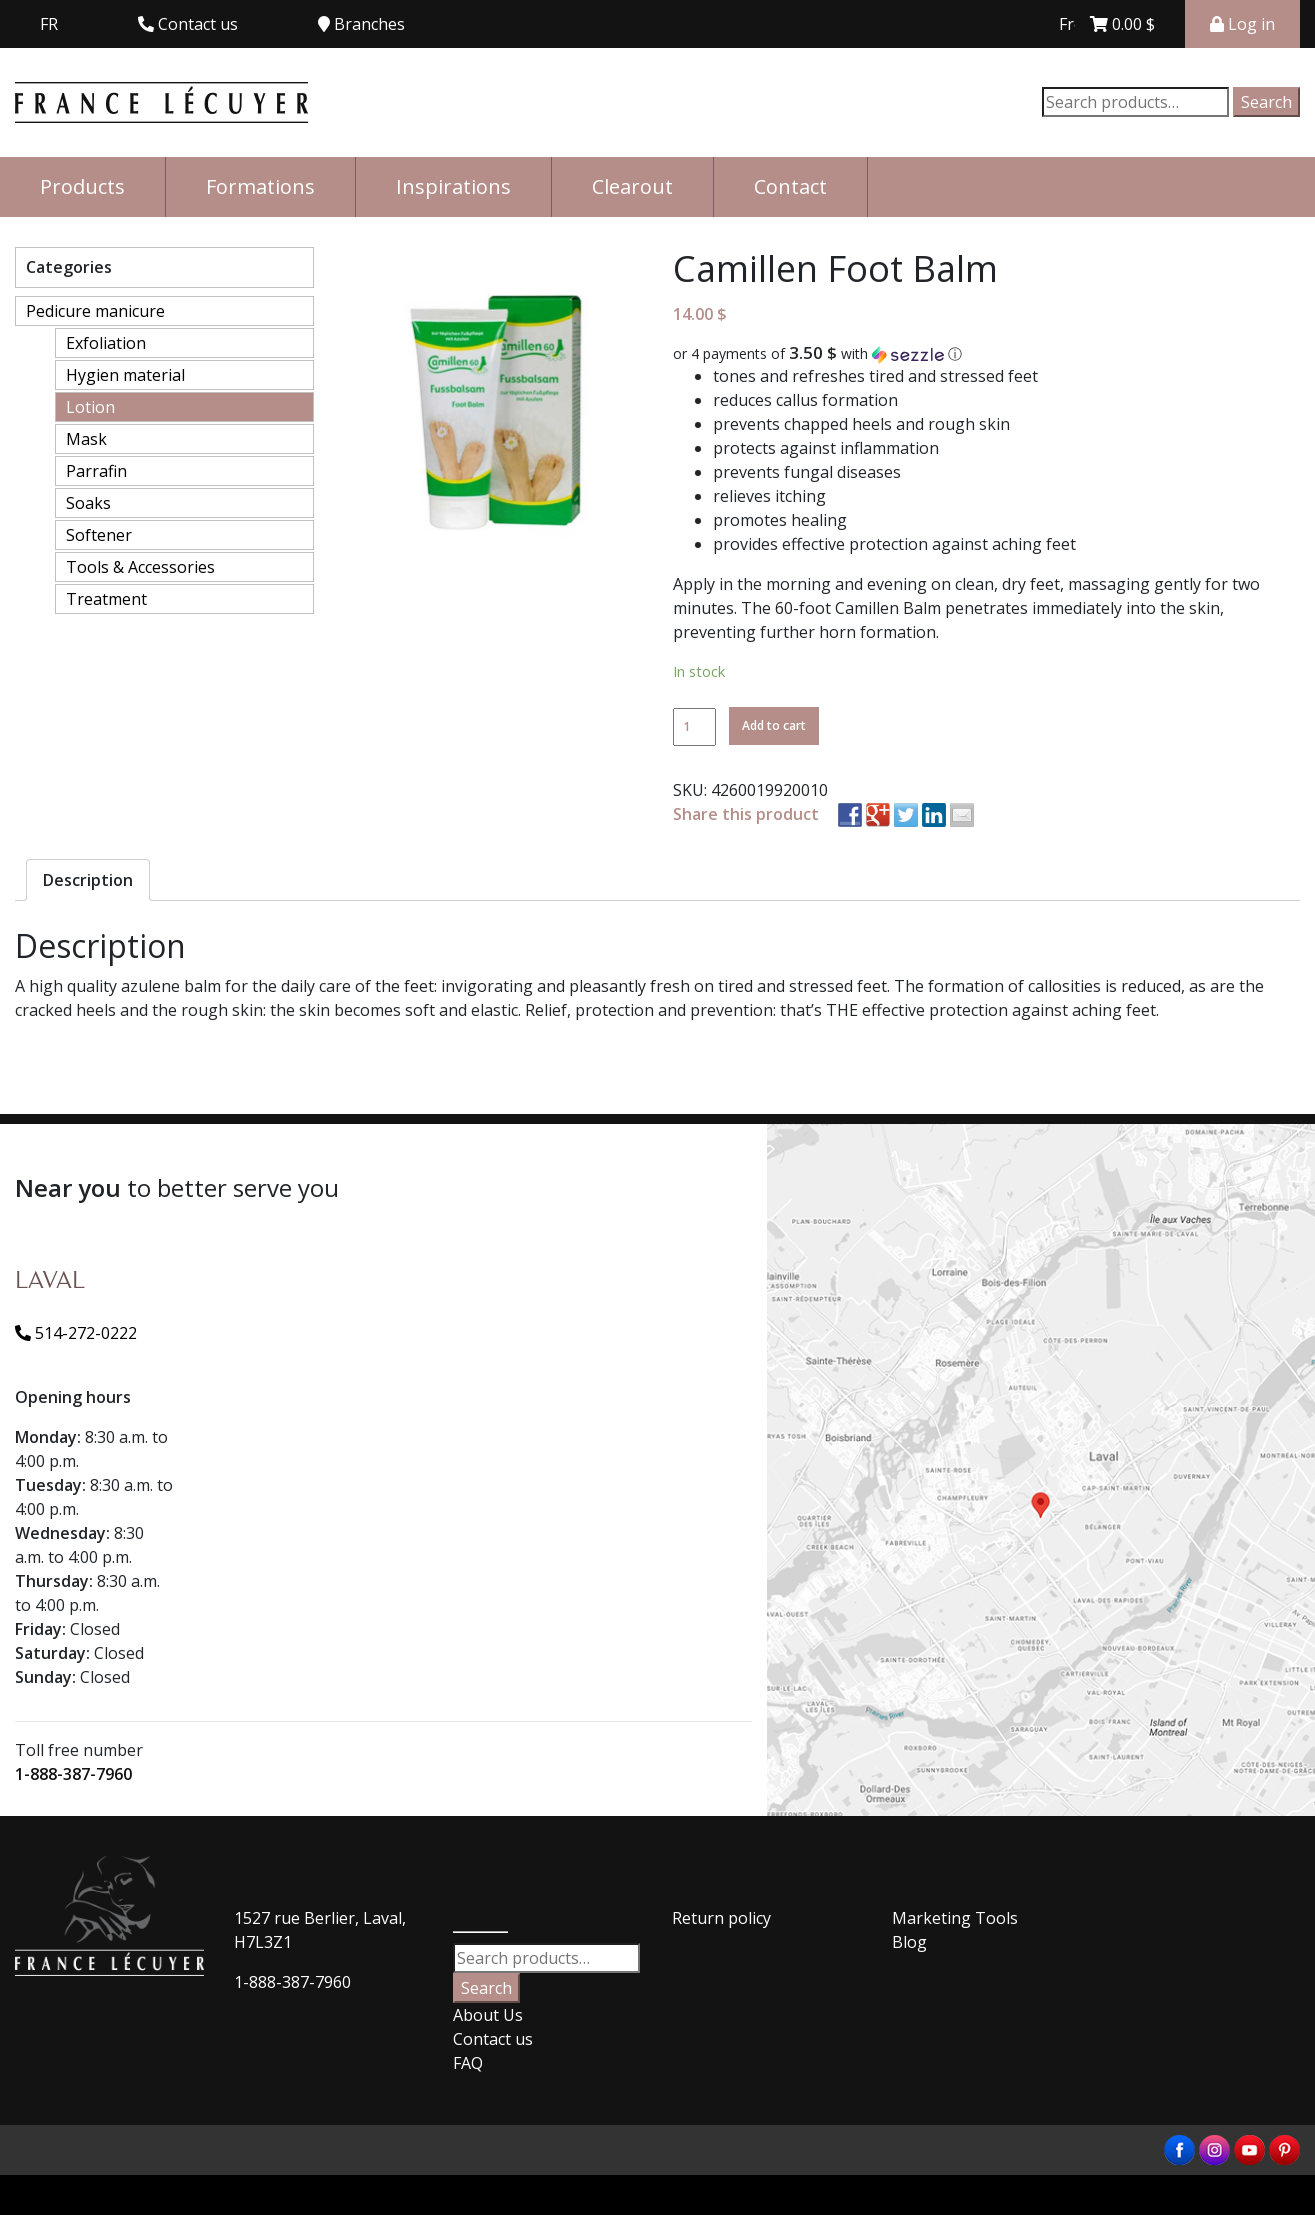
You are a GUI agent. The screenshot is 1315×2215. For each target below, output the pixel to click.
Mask (86, 439)
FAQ (468, 2063)
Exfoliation (106, 343)
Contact (790, 186)
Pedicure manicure (95, 311)
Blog (909, 1942)
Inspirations (453, 186)
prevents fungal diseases (807, 472)
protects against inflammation (826, 448)
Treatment (106, 599)
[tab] (88, 880)
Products (82, 186)
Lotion (90, 407)
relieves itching (769, 496)
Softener (99, 535)
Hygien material (125, 375)
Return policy (721, 1918)
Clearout (632, 186)
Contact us (493, 2039)
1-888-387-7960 (73, 1774)
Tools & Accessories (140, 567)
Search (1266, 102)
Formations (260, 186)
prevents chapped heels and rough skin (861, 424)
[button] (987, 354)
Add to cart (774, 725)
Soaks (88, 503)
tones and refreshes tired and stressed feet (875, 376)
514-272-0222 (76, 1333)
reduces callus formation (805, 400)
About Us (488, 2015)
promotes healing (780, 520)
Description (88, 880)
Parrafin (96, 471)
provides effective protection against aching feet (894, 544)
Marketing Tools (955, 1918)
